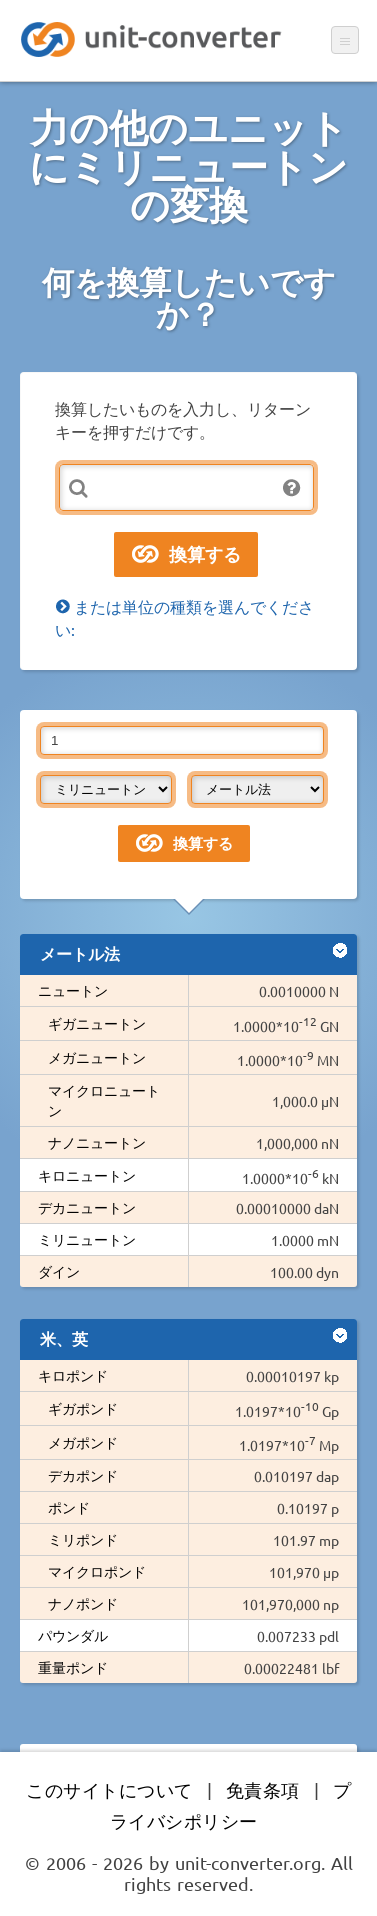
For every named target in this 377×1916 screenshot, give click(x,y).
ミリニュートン (87, 1239)
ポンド (69, 1507)
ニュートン (73, 990)
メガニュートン (97, 1057)
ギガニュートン (97, 1023)
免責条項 (263, 1789)
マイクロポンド (97, 1571)
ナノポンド (83, 1603)
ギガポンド (83, 1408)
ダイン (59, 1271)
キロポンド (73, 1375)
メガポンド (83, 1442)
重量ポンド (73, 1667)
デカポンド (83, 1475)
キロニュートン (87, 1175)
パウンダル (73, 1635)
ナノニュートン (97, 1142)
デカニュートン (87, 1207)
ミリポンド (83, 1539)
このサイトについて (109, 1789)
